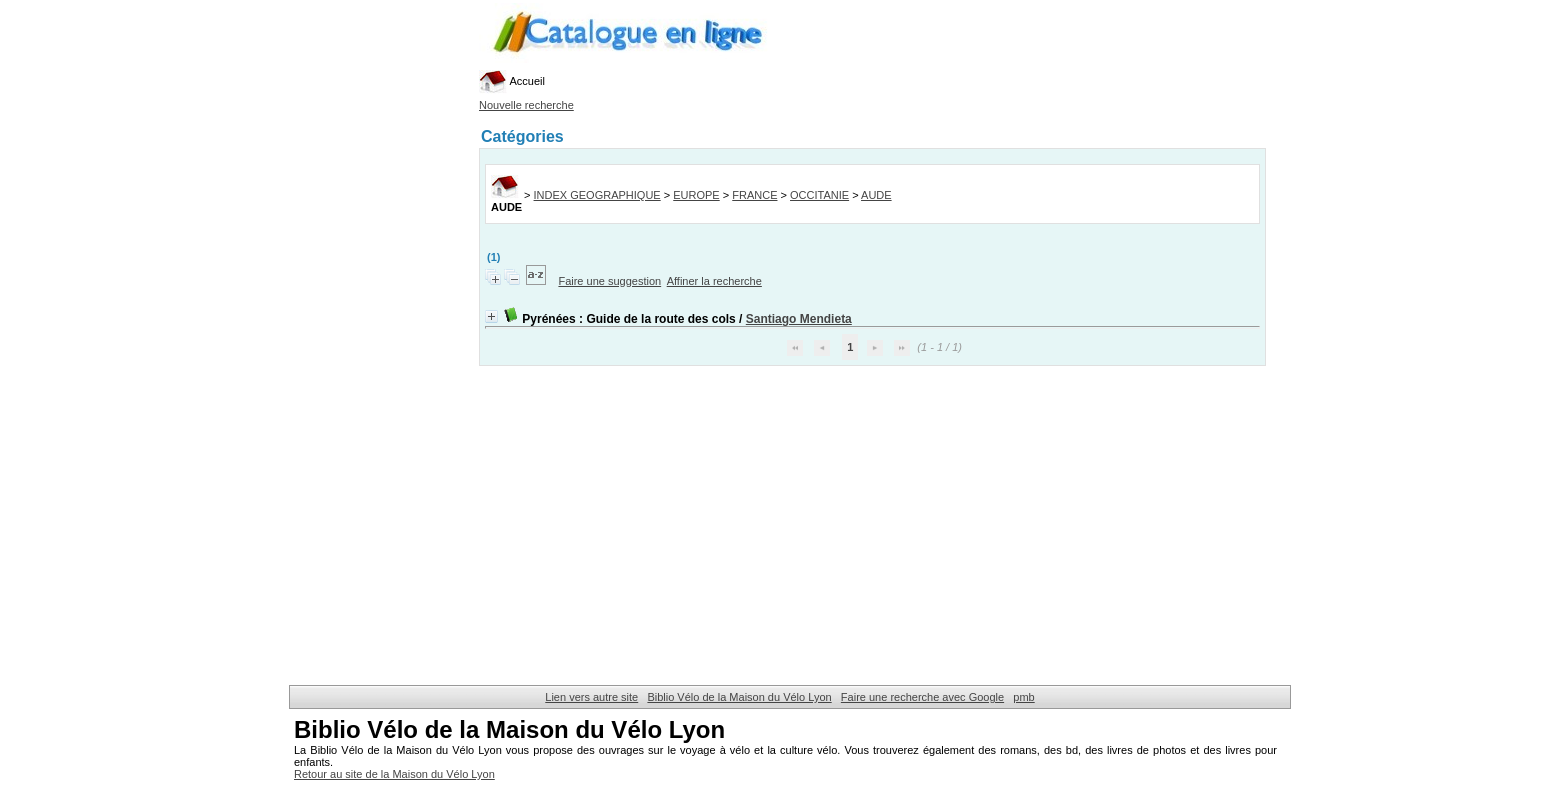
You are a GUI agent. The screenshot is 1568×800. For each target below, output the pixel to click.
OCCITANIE (819, 195)
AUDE (876, 195)
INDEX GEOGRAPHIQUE (597, 195)
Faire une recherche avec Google (922, 697)
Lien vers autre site (591, 697)
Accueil (512, 81)
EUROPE (696, 195)
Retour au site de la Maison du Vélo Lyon (394, 774)
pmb (1023, 697)
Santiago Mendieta (799, 319)
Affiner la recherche (714, 281)
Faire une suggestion (609, 281)
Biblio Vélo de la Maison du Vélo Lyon (739, 697)
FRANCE (754, 195)
